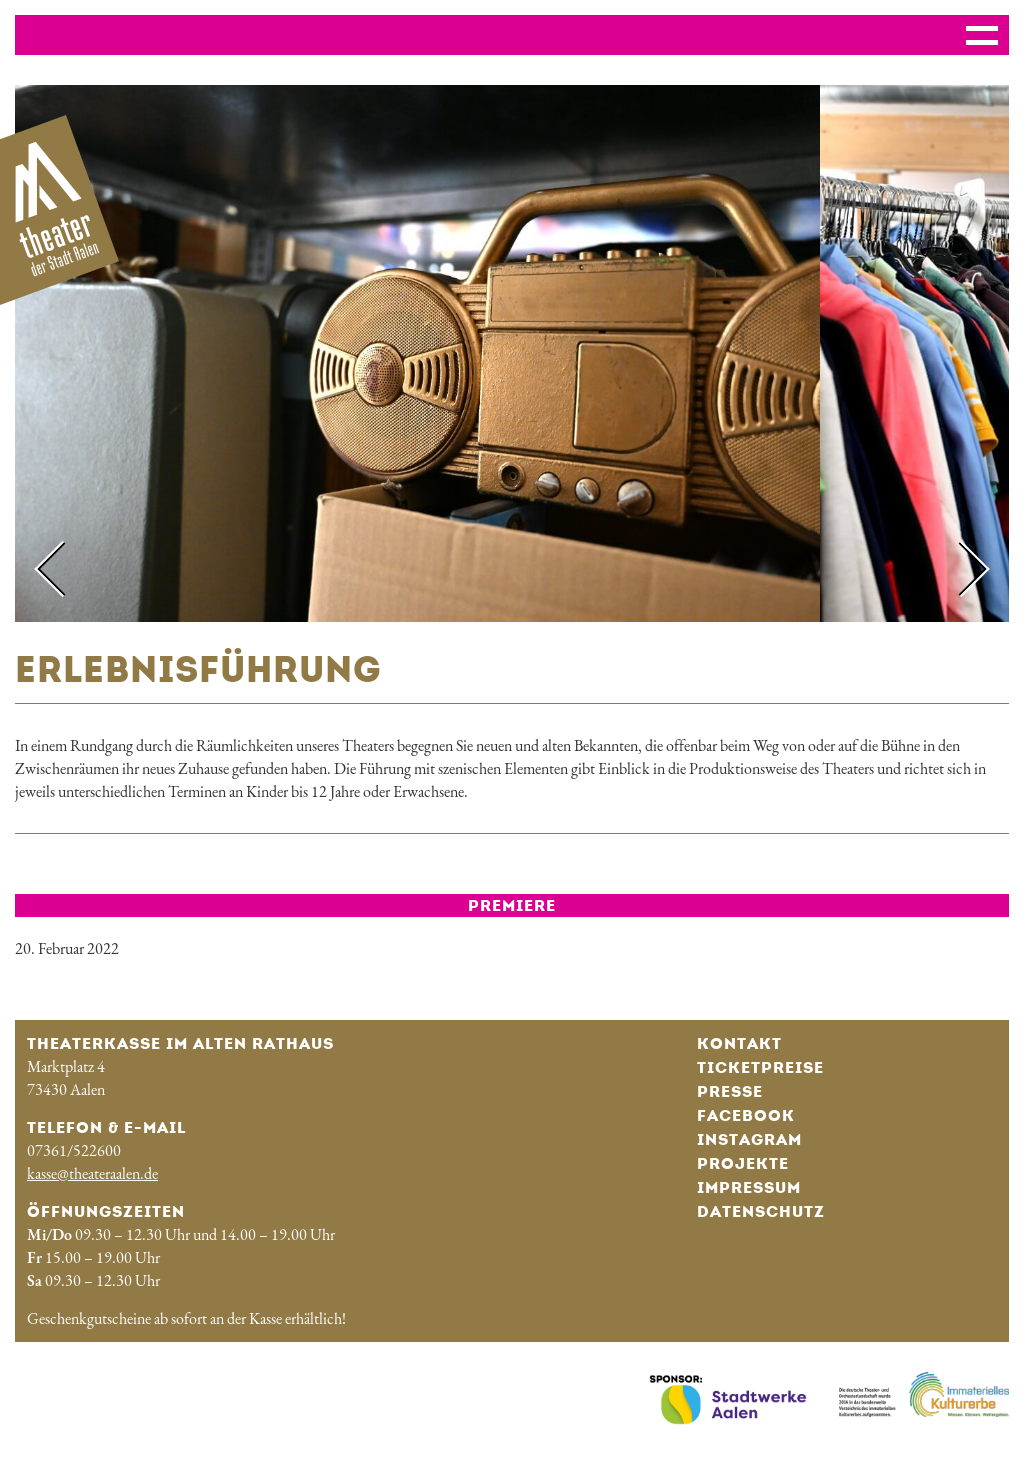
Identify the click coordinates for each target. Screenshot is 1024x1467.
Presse (730, 1091)
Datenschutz (761, 1211)
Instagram (749, 1139)
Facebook (746, 1115)
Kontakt (739, 1043)
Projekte (743, 1163)
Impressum (749, 1187)
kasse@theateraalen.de (92, 1173)
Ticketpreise (760, 1067)
